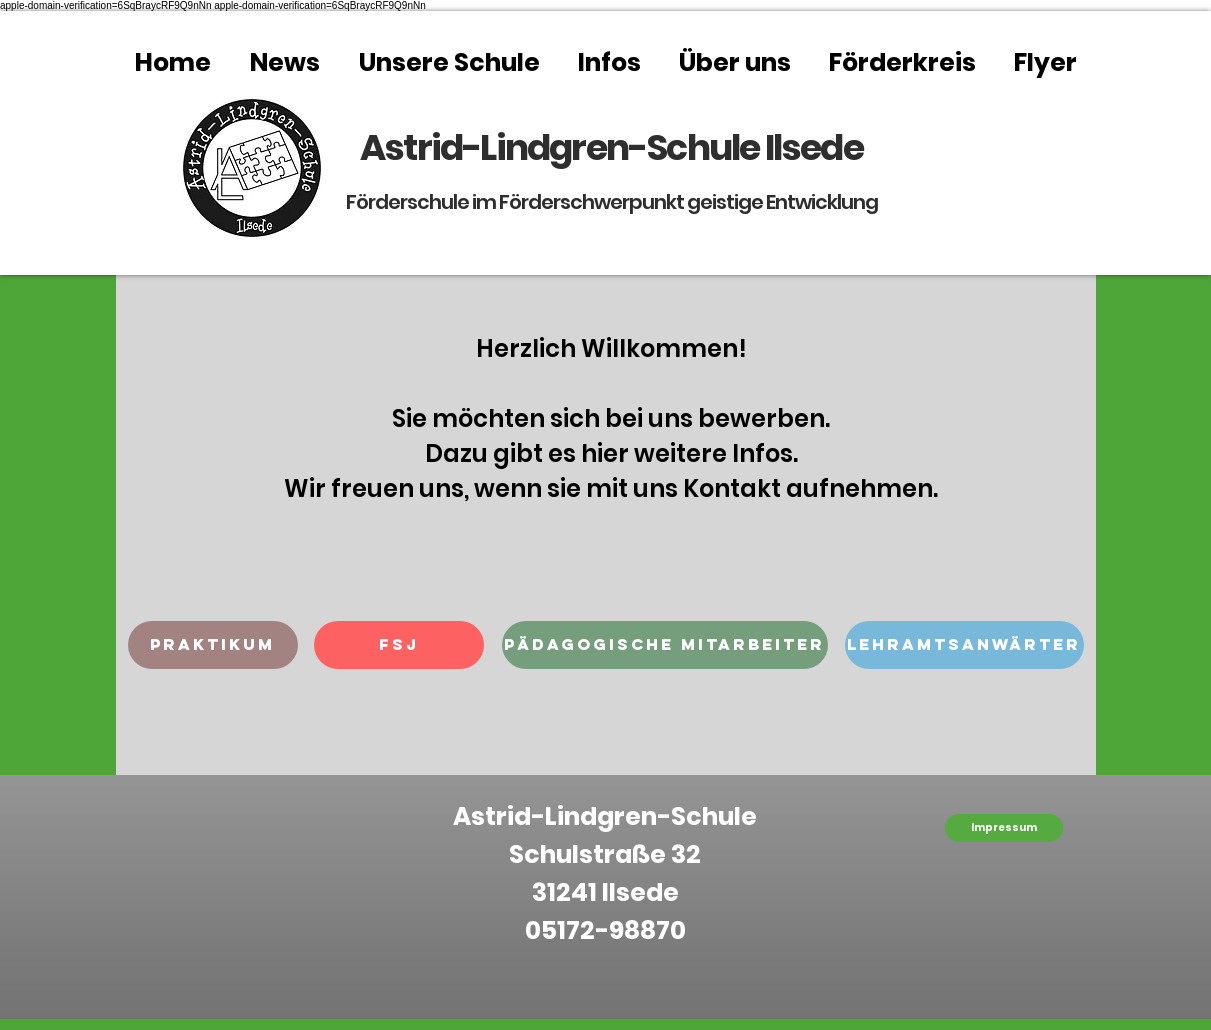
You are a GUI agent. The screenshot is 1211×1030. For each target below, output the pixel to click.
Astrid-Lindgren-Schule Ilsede (611, 147)
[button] (213, 645)
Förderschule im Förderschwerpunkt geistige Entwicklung (612, 202)
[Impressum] (1004, 828)
